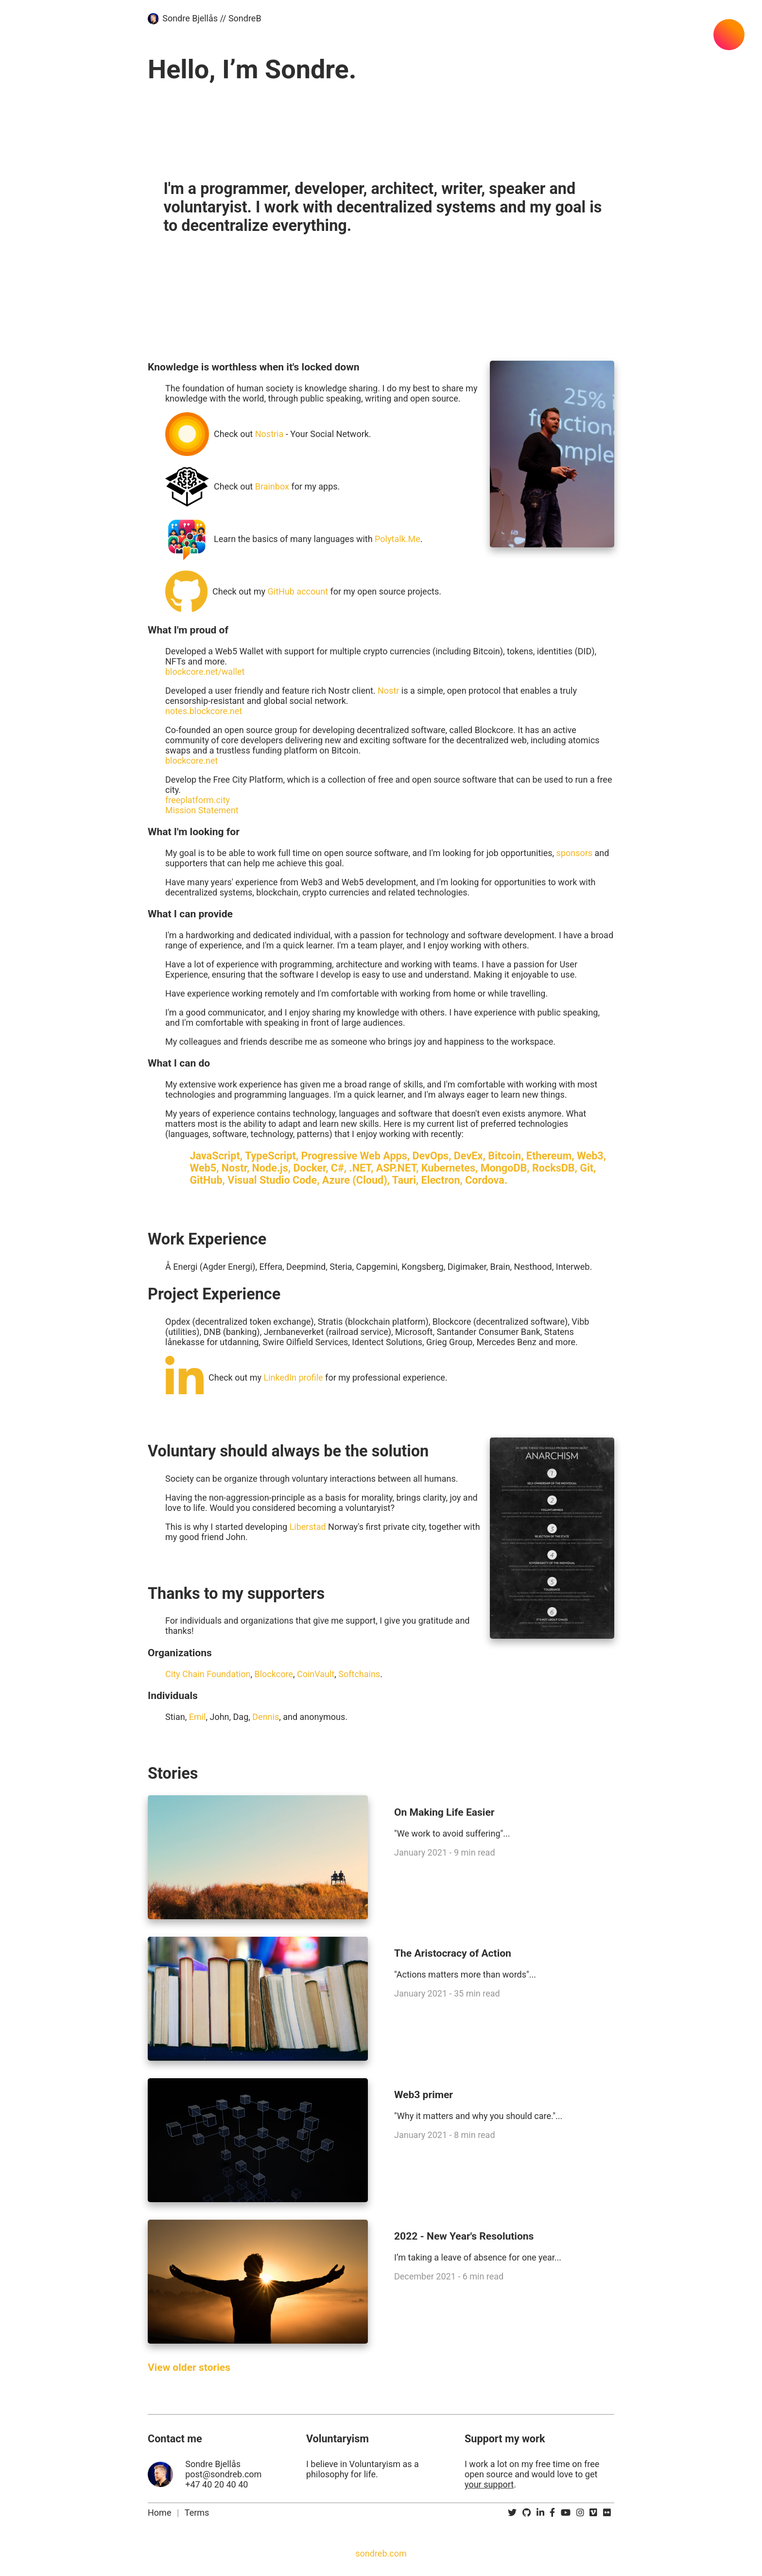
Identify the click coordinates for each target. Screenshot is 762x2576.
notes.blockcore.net (203, 711)
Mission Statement (202, 810)
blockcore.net (191, 760)
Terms (197, 2512)
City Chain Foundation (207, 1674)
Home (159, 2512)
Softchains (359, 1674)
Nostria (269, 434)
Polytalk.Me (397, 539)
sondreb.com (380, 2553)
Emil (197, 1717)
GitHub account (298, 591)
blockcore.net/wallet (204, 671)
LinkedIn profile (293, 1377)
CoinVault (315, 1674)
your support (489, 2484)
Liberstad (308, 1527)
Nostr (388, 690)
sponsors (574, 853)
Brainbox (272, 486)
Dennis (265, 1717)
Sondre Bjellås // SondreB (211, 18)
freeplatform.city (197, 800)
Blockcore (274, 1674)
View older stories (189, 2367)
